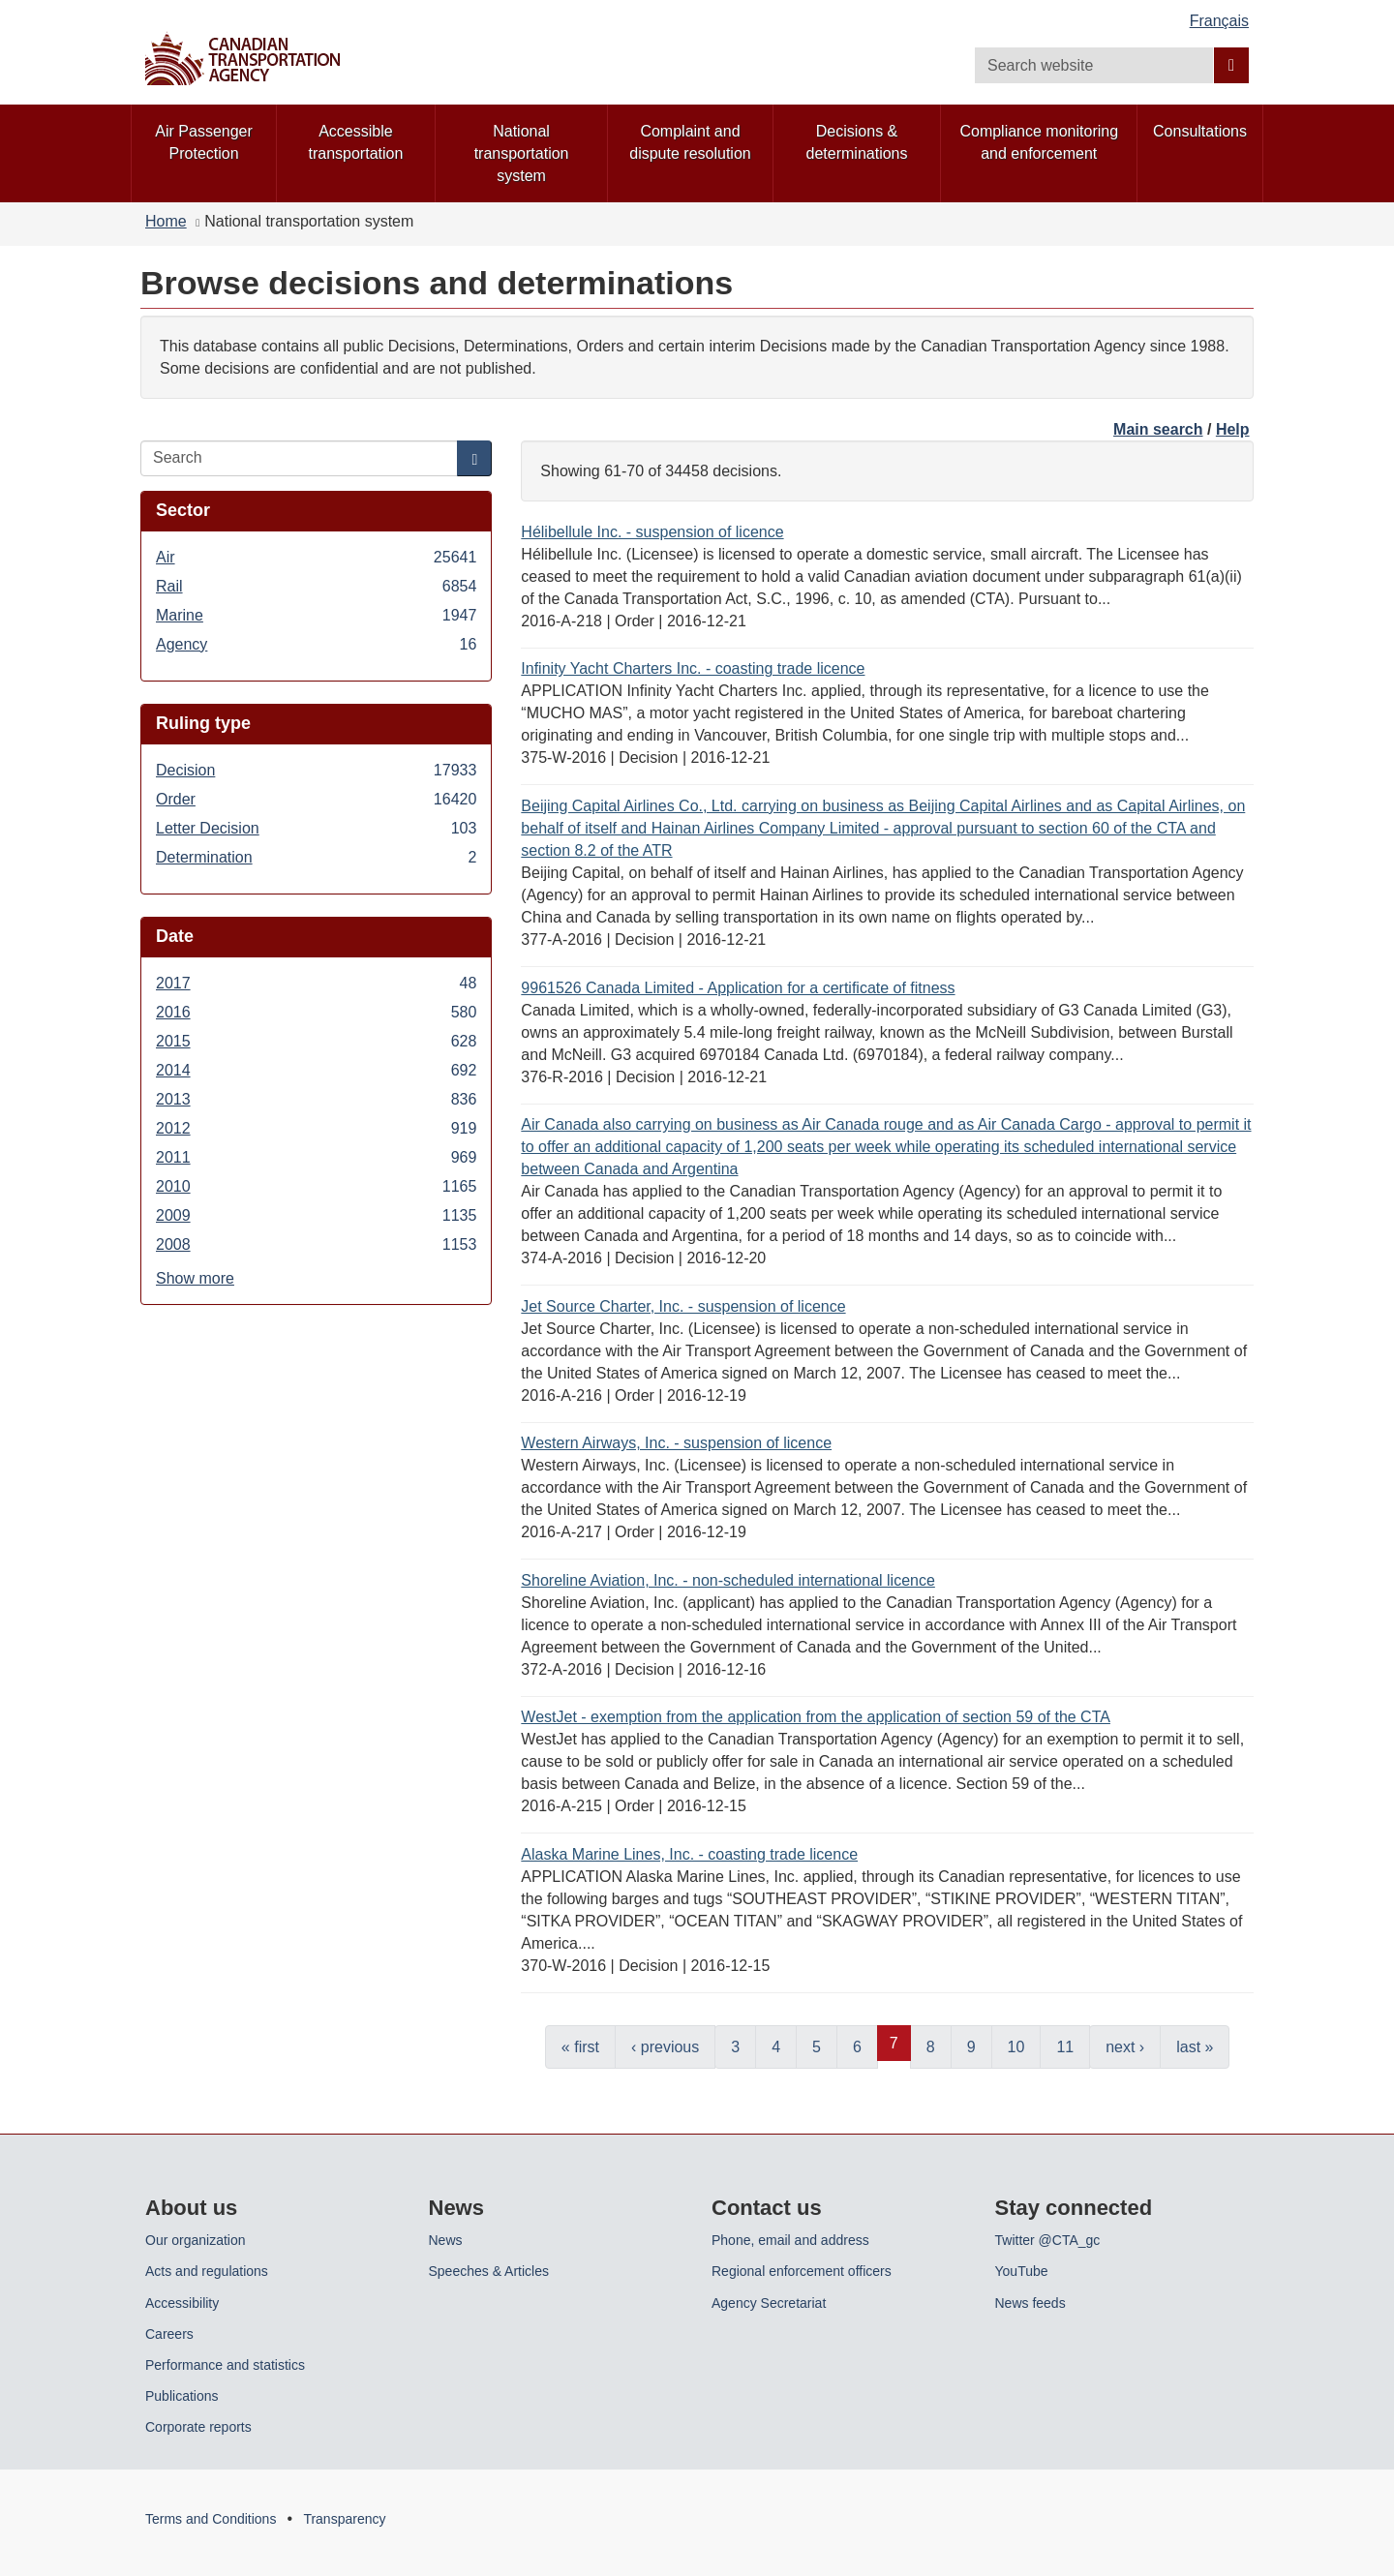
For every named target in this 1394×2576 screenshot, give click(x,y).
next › (1125, 2047)
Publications (182, 2396)
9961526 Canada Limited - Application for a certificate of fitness (738, 988)
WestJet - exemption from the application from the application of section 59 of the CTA (815, 1717)
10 (1016, 2047)
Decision (316, 770)
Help (1233, 429)
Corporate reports (198, 2427)
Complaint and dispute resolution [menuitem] (689, 142)
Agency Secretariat (769, 2303)
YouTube (1021, 2271)
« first (580, 2047)
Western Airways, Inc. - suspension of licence (676, 1443)
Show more (195, 1278)
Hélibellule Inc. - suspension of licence (652, 532)
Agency (316, 644)
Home (166, 221)
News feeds (1030, 2303)
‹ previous (665, 2047)
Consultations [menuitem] (1200, 131)
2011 (316, 1157)
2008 (316, 1244)
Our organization (195, 2240)
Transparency (344, 2519)
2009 (316, 1215)
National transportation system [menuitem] (521, 153)
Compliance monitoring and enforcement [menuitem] (1038, 142)
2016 (316, 1012)
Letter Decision (316, 828)
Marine (316, 615)
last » (1194, 2047)
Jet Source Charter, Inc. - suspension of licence (683, 1306)
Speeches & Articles (489, 2271)
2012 (316, 1128)
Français (1219, 21)
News (446, 2240)
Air (316, 557)
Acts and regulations (206, 2271)
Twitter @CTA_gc (1048, 2240)
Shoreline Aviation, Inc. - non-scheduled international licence (728, 1580)
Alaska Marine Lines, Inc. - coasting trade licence (689, 1854)
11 (1065, 2047)
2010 (316, 1186)
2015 (316, 1041)
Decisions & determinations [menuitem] (857, 142)
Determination (316, 857)
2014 (316, 1070)
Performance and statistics (225, 2365)
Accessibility (182, 2303)
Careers (169, 2334)
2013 (316, 1099)
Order (316, 799)
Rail (316, 586)
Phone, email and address (790, 2240)
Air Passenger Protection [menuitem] (204, 142)
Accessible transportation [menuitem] (356, 142)
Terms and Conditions (210, 2519)
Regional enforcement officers (802, 2271)
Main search (1157, 429)
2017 (316, 983)
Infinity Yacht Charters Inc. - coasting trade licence (692, 668)
